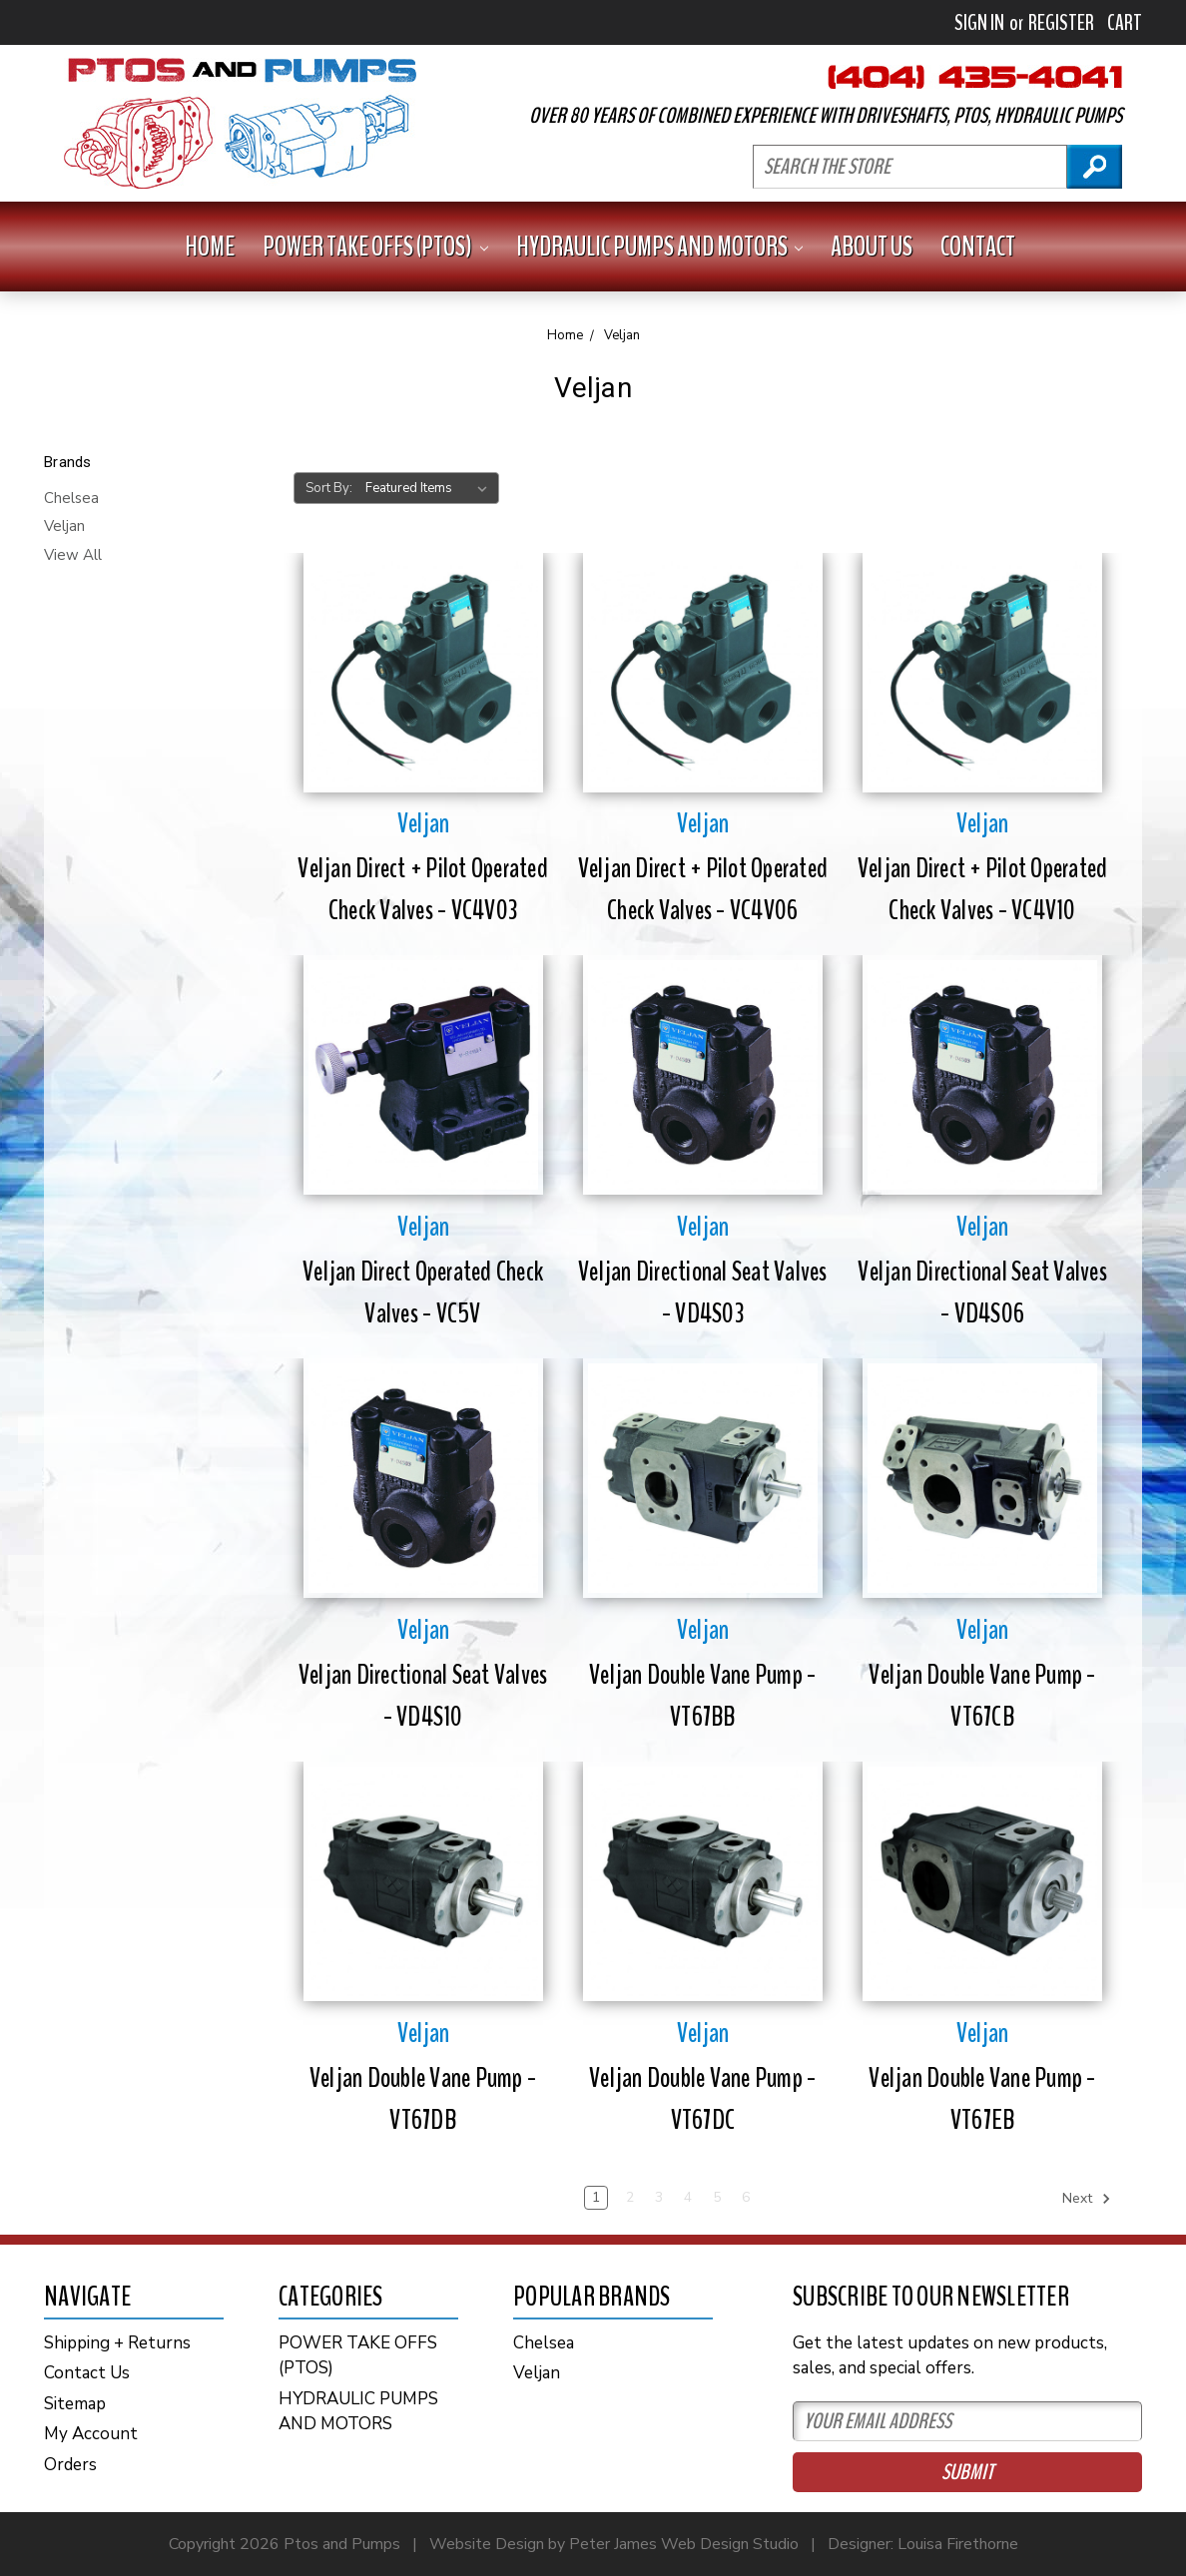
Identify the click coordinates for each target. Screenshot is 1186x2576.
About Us (871, 246)
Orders (70, 2464)
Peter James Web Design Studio (684, 2544)
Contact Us (87, 2372)
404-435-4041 (975, 77)
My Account (91, 2433)
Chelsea (71, 498)
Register (1061, 23)
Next (1086, 2199)
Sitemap (75, 2403)
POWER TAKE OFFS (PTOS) (375, 246)
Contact (977, 246)
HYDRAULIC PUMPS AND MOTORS (660, 246)
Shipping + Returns (117, 2342)
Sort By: (328, 488)
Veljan (64, 526)
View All (73, 555)
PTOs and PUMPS (240, 123)
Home (210, 246)
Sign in (979, 23)
